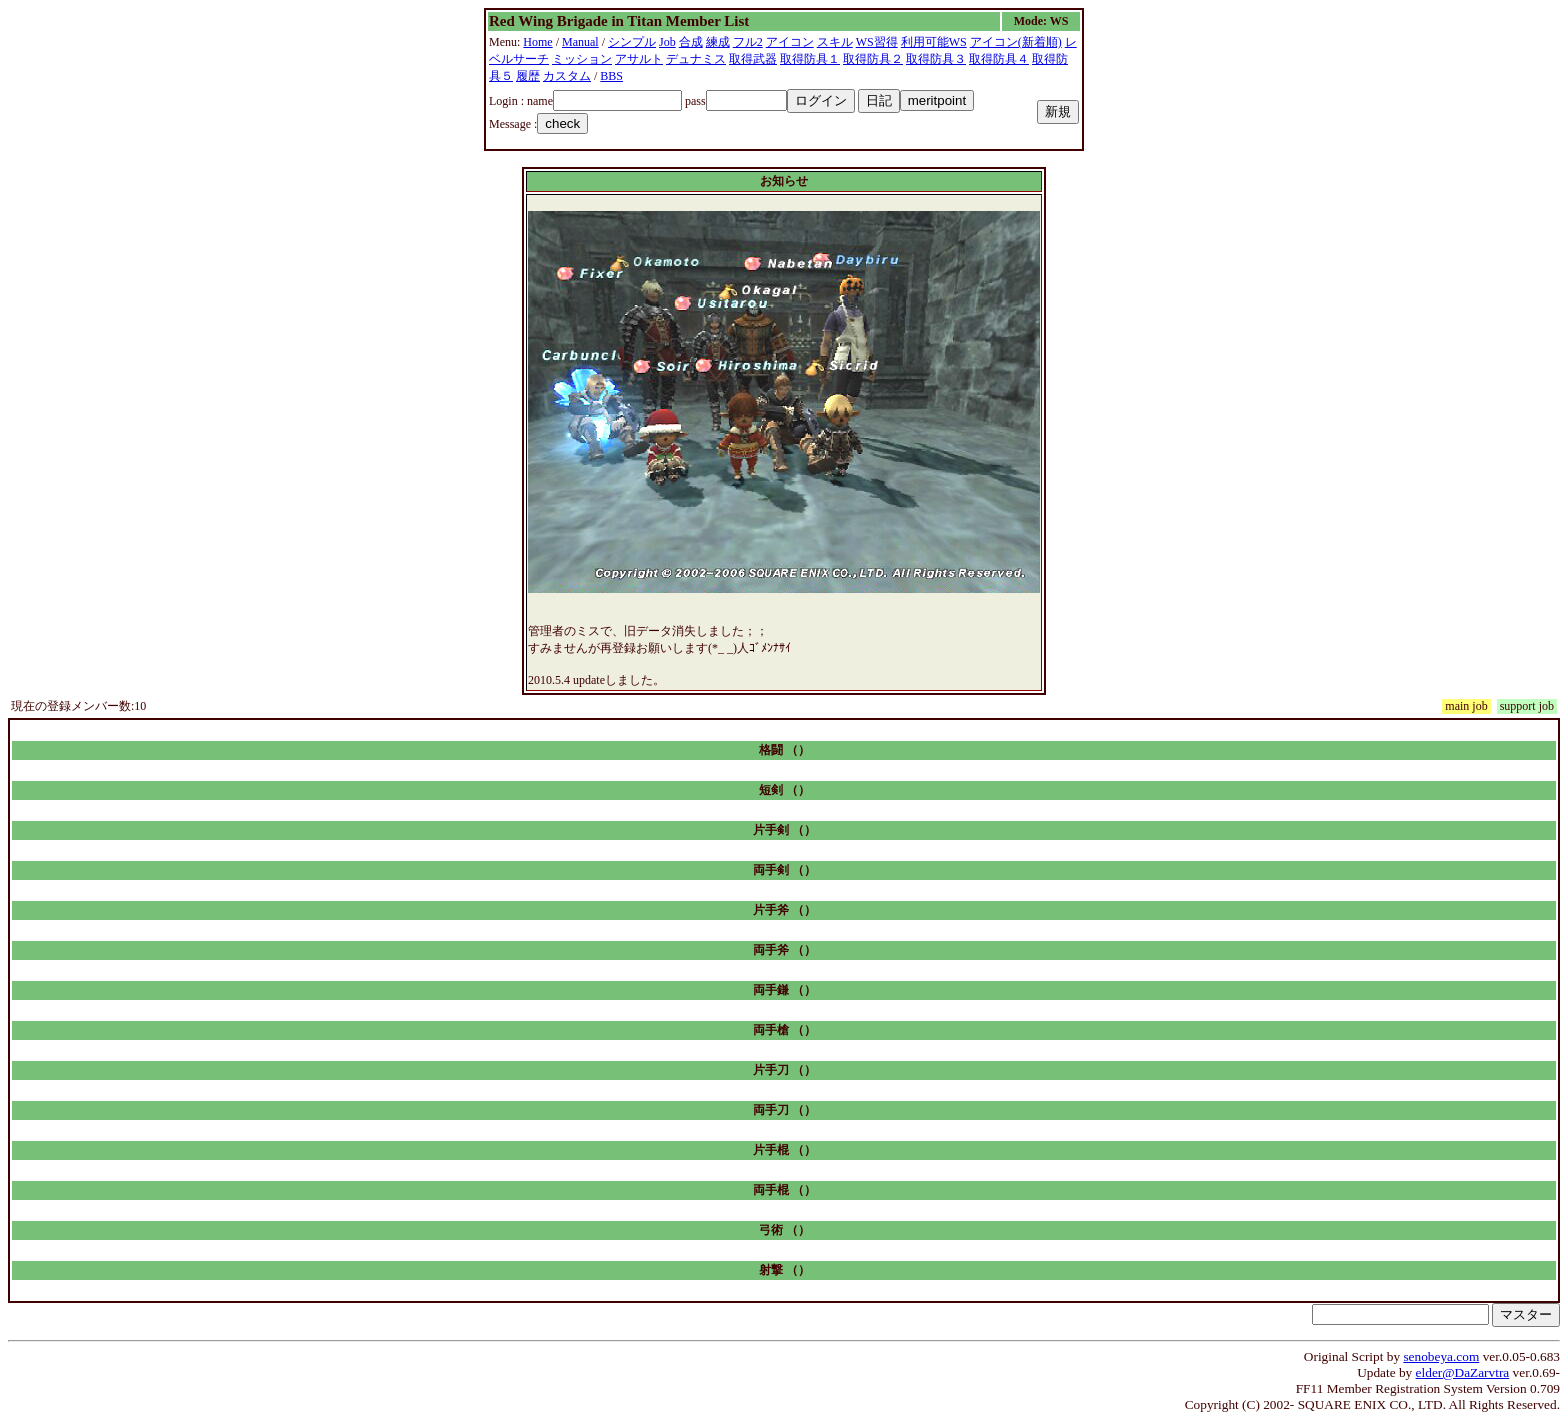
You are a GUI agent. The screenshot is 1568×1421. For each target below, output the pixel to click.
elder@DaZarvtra (1463, 1372)
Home (537, 42)
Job (667, 42)
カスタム (567, 76)
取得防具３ (936, 59)
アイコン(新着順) (1016, 42)
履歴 (528, 76)
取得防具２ (873, 59)
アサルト (639, 59)
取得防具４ (999, 59)
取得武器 (753, 59)
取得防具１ (810, 59)
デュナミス (696, 59)
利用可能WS (934, 42)
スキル (835, 42)
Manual (580, 42)
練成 (718, 42)
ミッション (582, 59)
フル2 (748, 42)
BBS (611, 76)
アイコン (790, 42)
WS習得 (877, 42)
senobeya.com (1441, 1356)
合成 (691, 42)
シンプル (632, 42)
